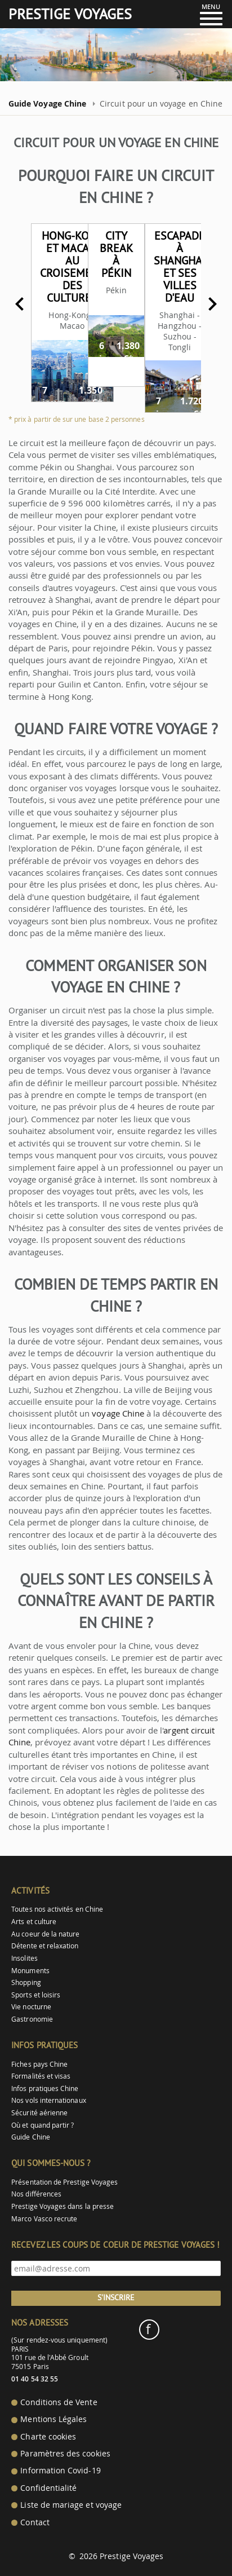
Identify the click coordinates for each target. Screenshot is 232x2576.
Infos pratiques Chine (44, 2088)
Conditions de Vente (58, 2402)
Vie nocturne (31, 2007)
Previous (19, 304)
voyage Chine (118, 1413)
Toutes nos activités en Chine (57, 1909)
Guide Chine (30, 2137)
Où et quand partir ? (42, 2125)
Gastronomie (32, 2019)
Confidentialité (48, 2488)
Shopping (26, 1982)
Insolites (24, 1958)
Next (212, 304)
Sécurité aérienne (39, 2113)
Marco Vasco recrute (44, 2219)
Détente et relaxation (44, 1946)
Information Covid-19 (60, 2470)
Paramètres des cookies (65, 2454)
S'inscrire (116, 2297)
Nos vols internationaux (48, 2100)
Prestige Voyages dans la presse (62, 2206)
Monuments (30, 1970)
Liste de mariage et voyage (71, 2505)
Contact (34, 2522)
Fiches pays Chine (39, 2064)
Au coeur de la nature (45, 1934)
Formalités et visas (40, 2076)
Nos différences (36, 2194)
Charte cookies (48, 2437)
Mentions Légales (53, 2419)
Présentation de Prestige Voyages (64, 2182)
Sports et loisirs (35, 1995)
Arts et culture (33, 1921)
